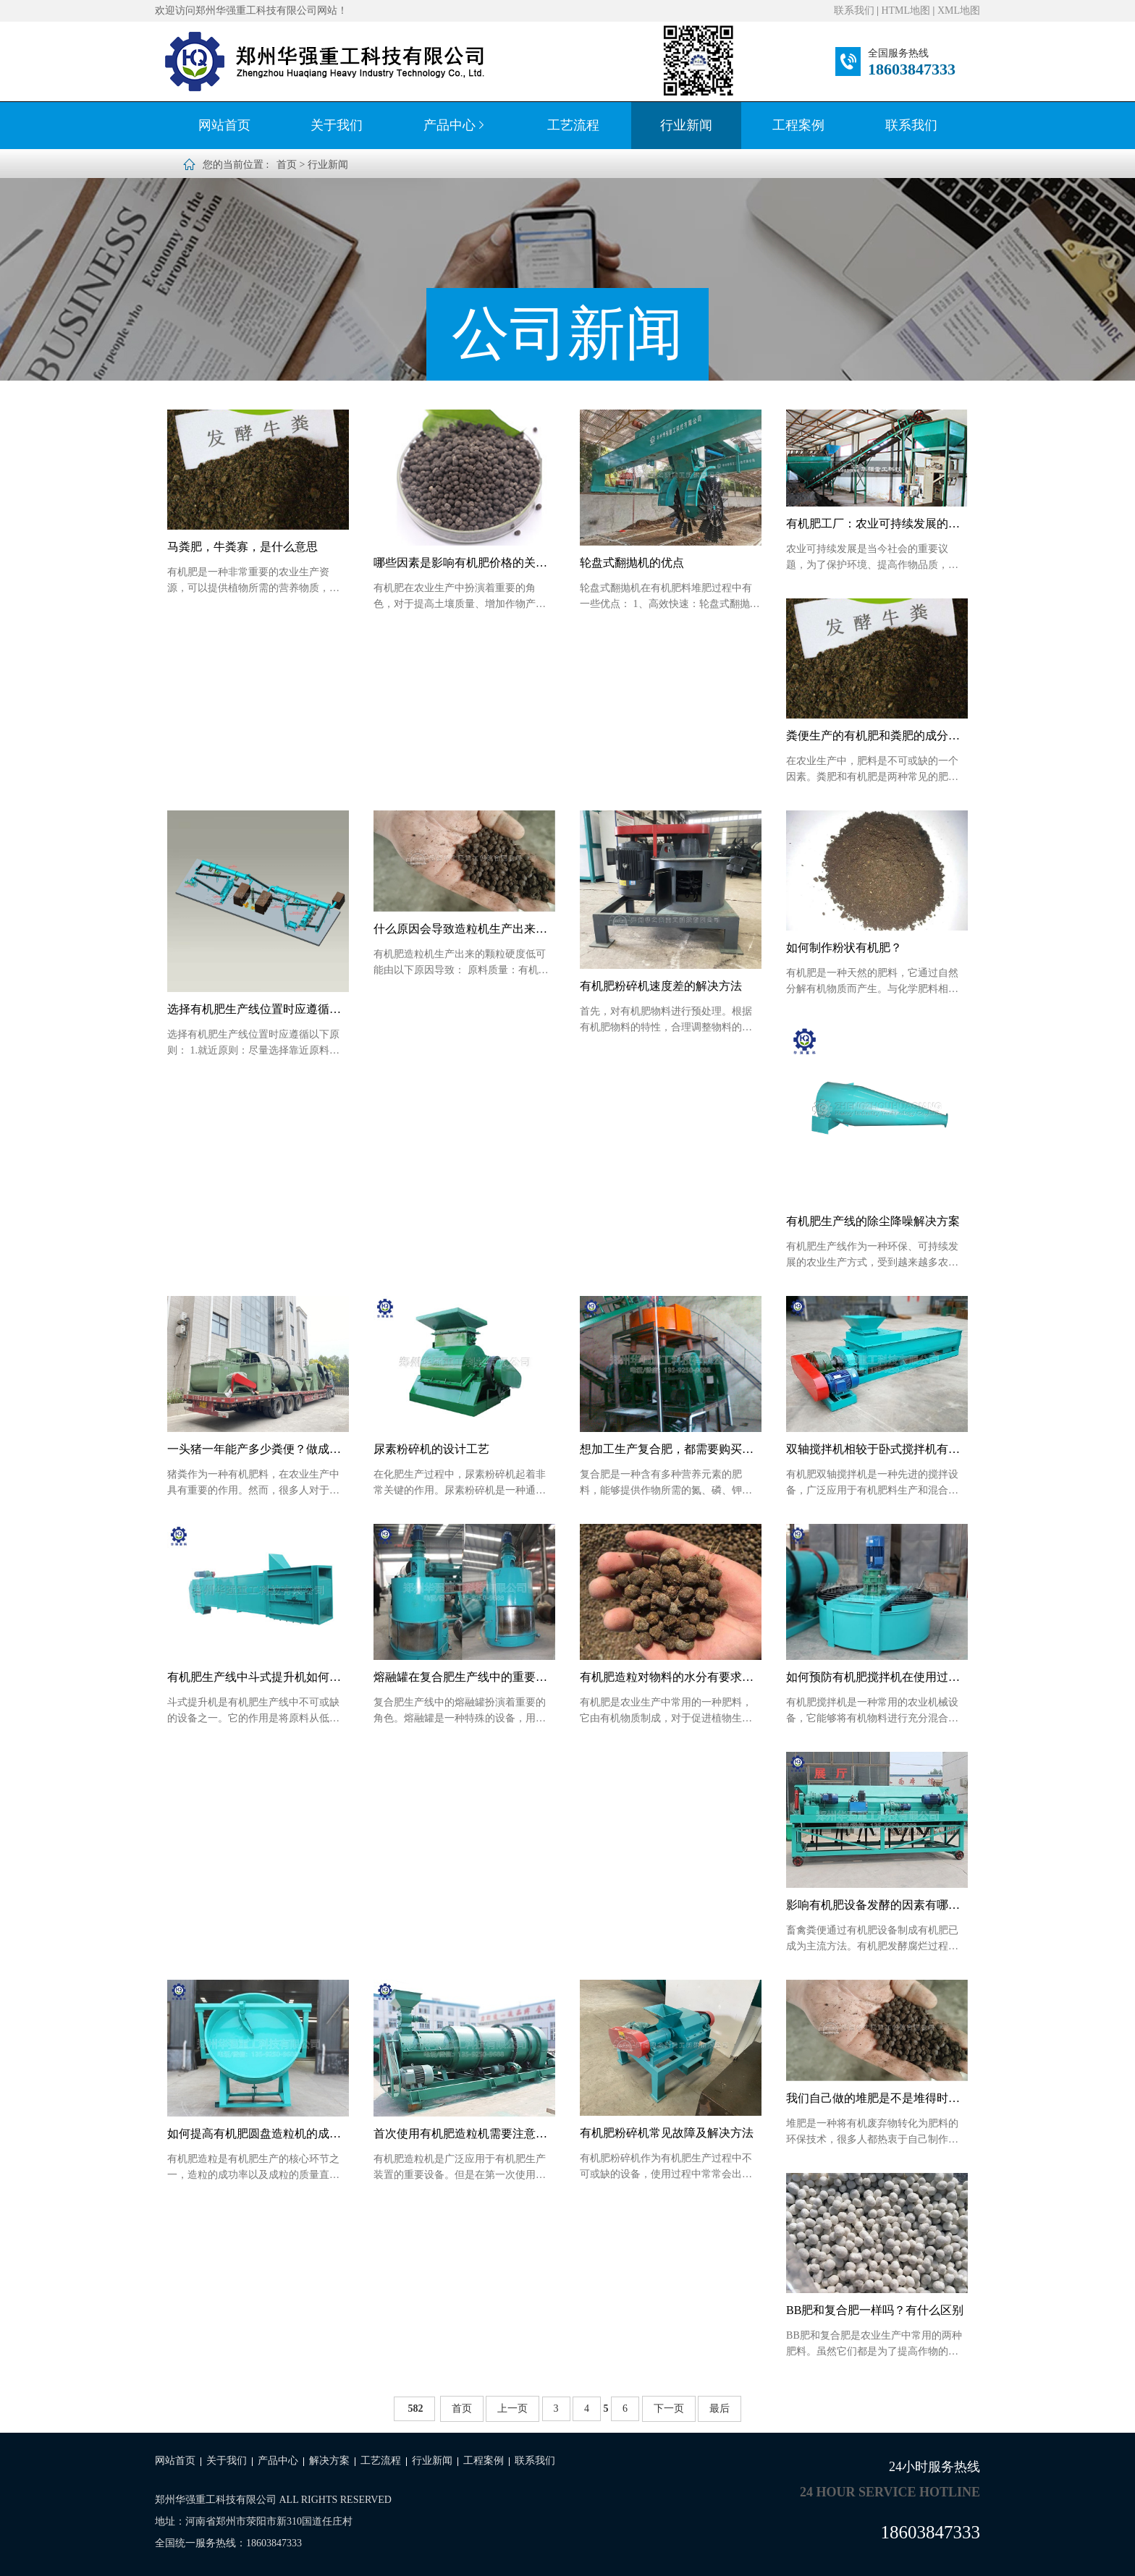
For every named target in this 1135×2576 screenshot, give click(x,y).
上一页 (512, 2408)
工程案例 (798, 125)
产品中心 (455, 125)
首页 (287, 164)
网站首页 (224, 125)
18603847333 (911, 69)
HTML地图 (905, 10)
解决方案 (329, 2460)
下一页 (669, 2408)
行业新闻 (686, 125)
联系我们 (854, 10)
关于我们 (337, 125)
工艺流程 (573, 125)
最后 (719, 2408)
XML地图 (958, 10)
